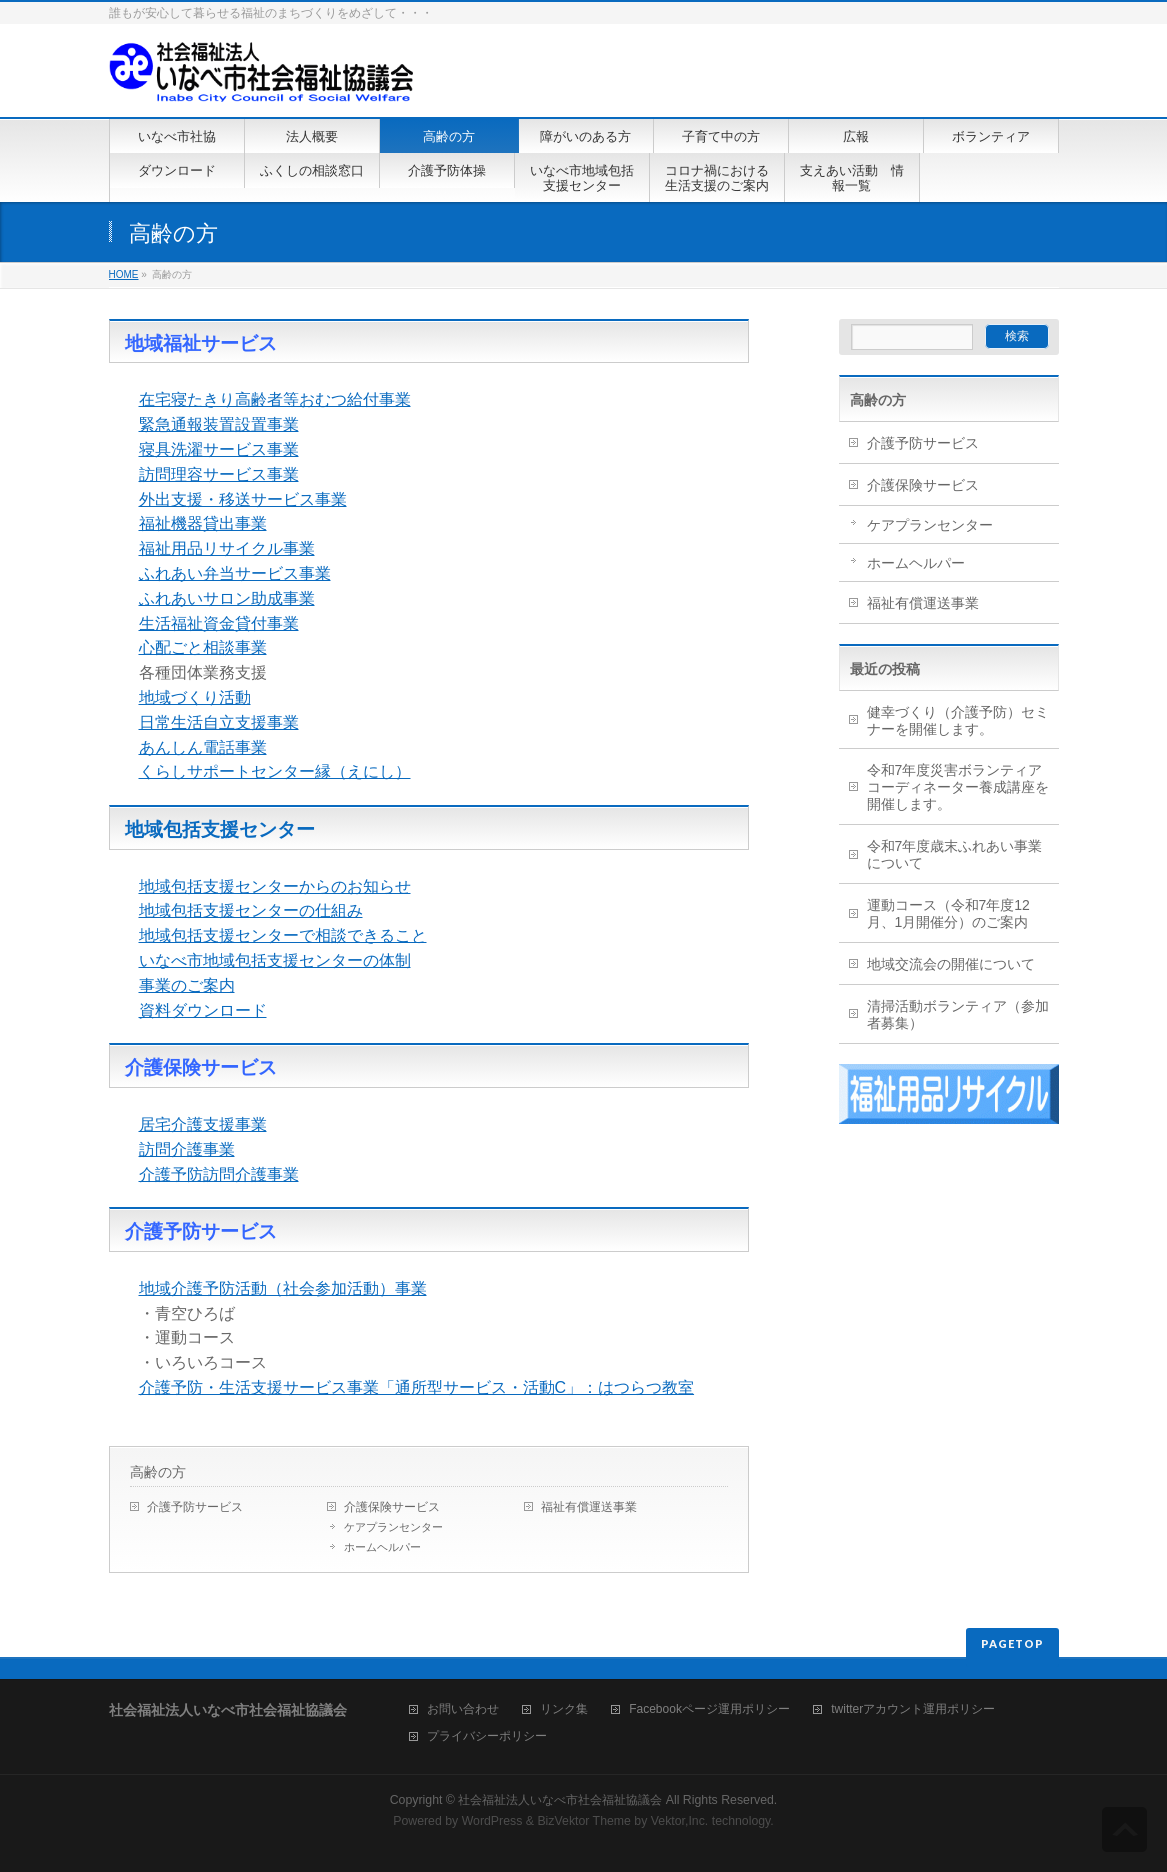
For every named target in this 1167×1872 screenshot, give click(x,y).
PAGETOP (1012, 1643)
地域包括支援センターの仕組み (251, 910)
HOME (124, 274)
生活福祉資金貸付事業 (219, 623)
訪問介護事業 (187, 1149)
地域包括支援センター (220, 829)
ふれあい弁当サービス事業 (235, 573)
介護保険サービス (392, 1507)
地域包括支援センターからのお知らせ (275, 886)
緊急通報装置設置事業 (219, 424)
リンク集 (564, 1709)
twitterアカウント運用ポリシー (913, 1709)
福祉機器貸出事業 (203, 523)
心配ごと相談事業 (203, 647)
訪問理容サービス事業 (219, 474)
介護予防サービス (195, 1507)
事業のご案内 (187, 985)
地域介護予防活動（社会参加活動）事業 (283, 1288)
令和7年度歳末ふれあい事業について (955, 854)
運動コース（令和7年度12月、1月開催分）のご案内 (948, 913)
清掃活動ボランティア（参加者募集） (958, 1014)
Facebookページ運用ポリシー (709, 1709)
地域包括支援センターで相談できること (283, 935)
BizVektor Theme (584, 1821)
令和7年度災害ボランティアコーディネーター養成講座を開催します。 (958, 787)
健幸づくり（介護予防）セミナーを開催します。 (958, 720)
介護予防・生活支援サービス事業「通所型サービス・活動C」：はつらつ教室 (417, 1387)
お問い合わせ (463, 1709)
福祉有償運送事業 (589, 1507)
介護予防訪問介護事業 (219, 1174)
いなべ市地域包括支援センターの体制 (275, 960)
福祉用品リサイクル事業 (227, 548)
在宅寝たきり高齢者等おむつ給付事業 (275, 399)
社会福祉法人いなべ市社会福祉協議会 (560, 1800)
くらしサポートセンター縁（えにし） (275, 771)
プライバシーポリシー (487, 1736)
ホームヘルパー (382, 1547)
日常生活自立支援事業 (219, 722)
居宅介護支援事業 (203, 1124)
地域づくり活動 (195, 697)
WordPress (492, 1821)
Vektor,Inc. (680, 1821)
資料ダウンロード (203, 1010)
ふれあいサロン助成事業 (227, 598)
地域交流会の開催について (951, 964)
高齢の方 (158, 1472)
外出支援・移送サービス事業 (243, 499)
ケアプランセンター (393, 1527)
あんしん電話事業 (203, 747)
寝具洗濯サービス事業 (219, 449)
